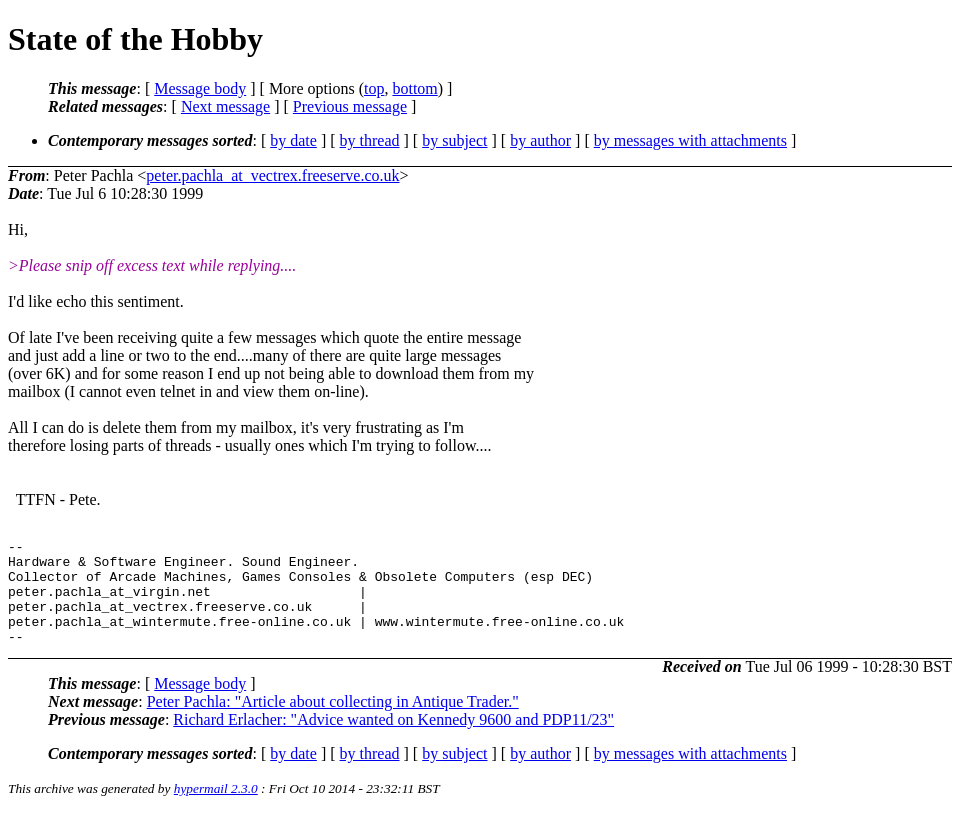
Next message (225, 106)
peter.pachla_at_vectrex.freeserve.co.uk (272, 175)
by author (540, 140)
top (374, 88)
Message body (200, 88)
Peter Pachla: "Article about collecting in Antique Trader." (333, 722)
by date (293, 140)
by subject (454, 140)
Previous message (350, 106)
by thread (370, 140)
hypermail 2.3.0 (216, 809)
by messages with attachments (690, 140)
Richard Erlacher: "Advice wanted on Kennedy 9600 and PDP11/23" (393, 740)
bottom (414, 88)
